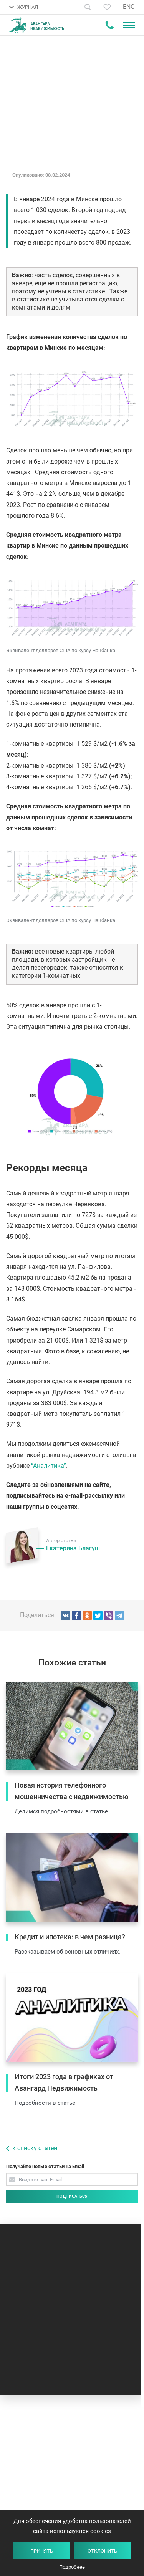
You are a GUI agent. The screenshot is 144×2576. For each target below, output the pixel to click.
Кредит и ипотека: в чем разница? (70, 1937)
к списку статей (34, 2148)
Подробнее (72, 2566)
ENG (129, 6)
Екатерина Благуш (73, 1548)
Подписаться (72, 2196)
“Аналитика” (48, 1465)
